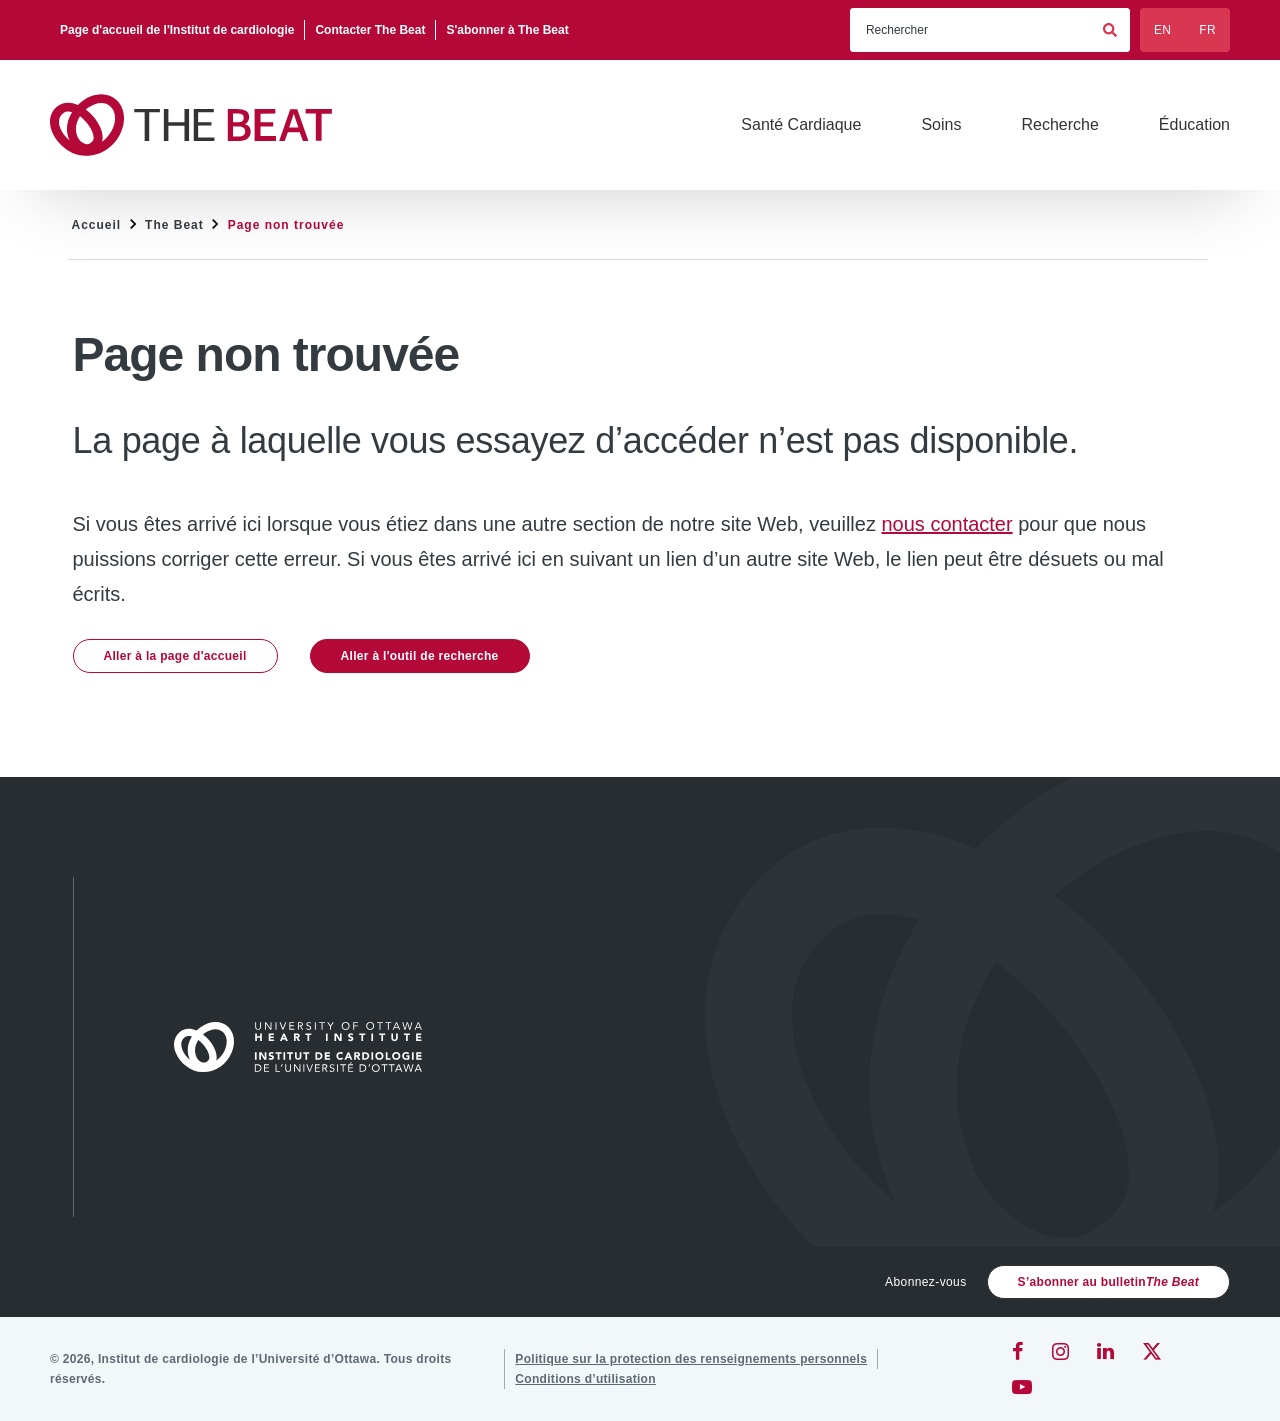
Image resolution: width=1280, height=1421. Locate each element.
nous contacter (946, 524)
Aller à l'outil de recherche (420, 656)
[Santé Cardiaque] (801, 125)
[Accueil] (307, 1047)
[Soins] (941, 125)
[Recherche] (1059, 125)
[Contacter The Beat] (370, 30)
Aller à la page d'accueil (175, 656)
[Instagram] (1060, 1351)
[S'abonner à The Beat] (507, 30)
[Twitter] (1152, 1351)
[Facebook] (1018, 1351)
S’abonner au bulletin (1108, 1282)
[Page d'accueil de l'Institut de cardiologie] (177, 30)
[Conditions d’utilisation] (585, 1379)
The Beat (174, 225)
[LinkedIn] (1105, 1351)
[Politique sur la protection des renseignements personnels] (691, 1359)
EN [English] (1162, 30)
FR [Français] (1207, 30)
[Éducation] (1194, 125)
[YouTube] (1022, 1387)
